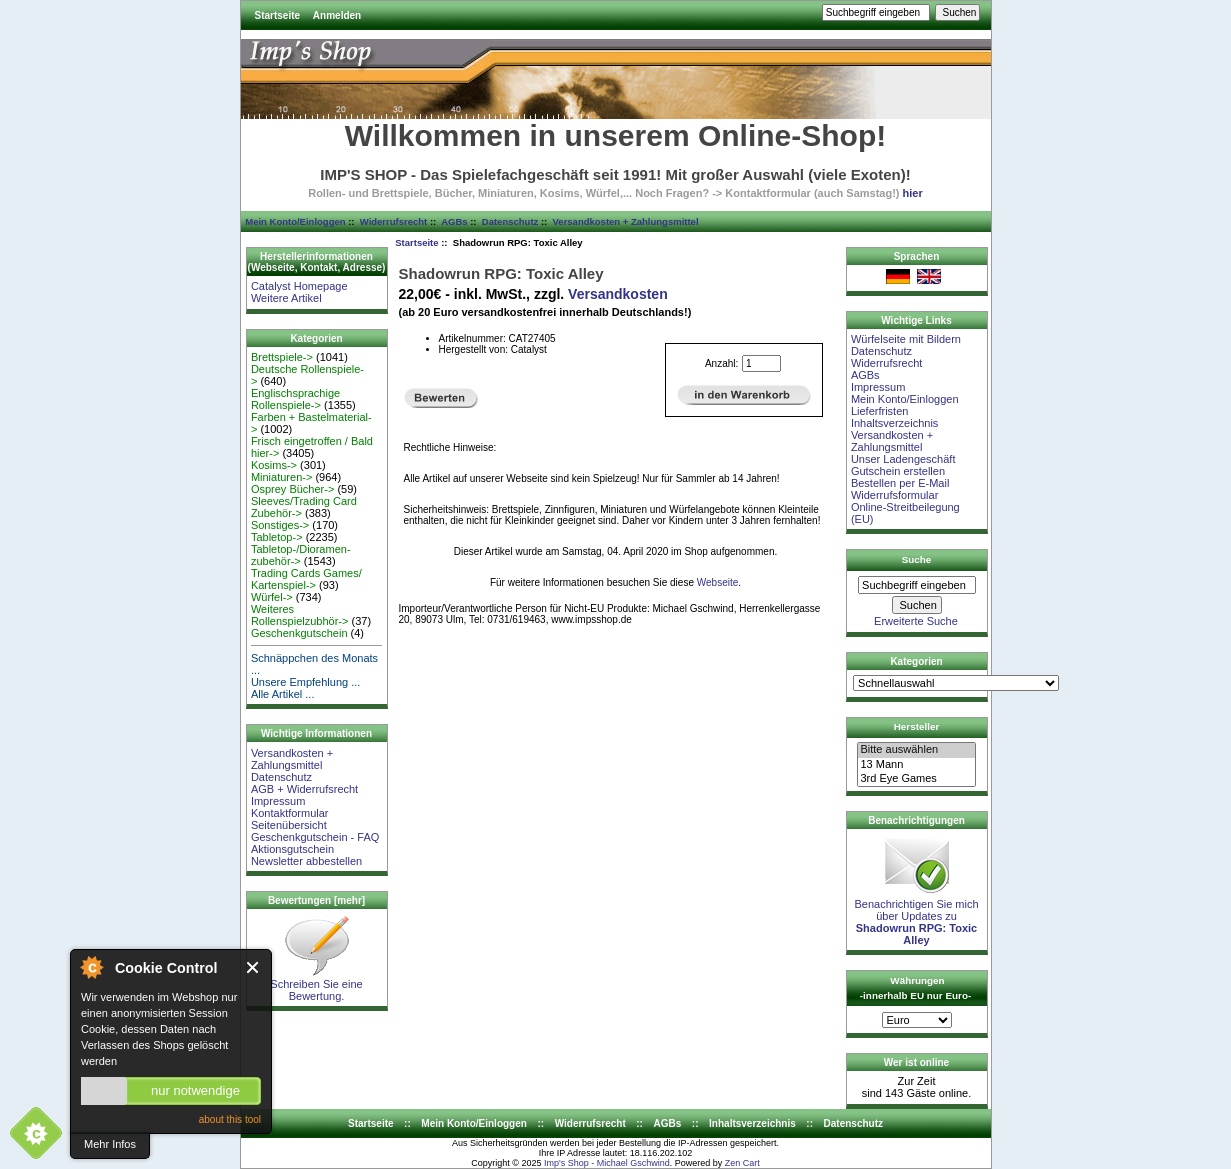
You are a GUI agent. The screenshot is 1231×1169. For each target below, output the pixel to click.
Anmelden (337, 15)
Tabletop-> (277, 537)
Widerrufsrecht (393, 221)
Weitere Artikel (286, 298)
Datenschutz (510, 221)
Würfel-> (272, 597)
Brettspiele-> (282, 357)
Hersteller (917, 726)
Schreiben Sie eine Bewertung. (316, 985)
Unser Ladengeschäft (903, 459)
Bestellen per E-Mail (900, 483)
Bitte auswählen (916, 750)
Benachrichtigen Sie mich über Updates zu (916, 917)
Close (253, 967)
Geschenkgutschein (299, 633)
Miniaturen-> (281, 477)
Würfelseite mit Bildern (906, 339)
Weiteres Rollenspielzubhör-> (300, 615)
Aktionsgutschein (292, 849)
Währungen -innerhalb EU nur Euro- (915, 988)
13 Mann (916, 765)
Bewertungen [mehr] (316, 900)
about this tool (230, 1119)
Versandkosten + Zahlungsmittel (626, 221)
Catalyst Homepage (299, 286)
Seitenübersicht (289, 825)
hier (913, 193)
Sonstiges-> (280, 525)
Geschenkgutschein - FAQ (315, 837)
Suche (917, 559)
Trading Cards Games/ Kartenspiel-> (306, 579)
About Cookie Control (91, 967)
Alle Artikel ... (283, 694)
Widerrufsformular (894, 495)
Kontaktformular (290, 813)
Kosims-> (274, 465)
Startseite (278, 15)
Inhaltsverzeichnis (894, 423)
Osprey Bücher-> (292, 489)
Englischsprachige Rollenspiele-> (295, 399)
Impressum (278, 801)
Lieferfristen (879, 411)
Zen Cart (742, 1163)
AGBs (454, 221)
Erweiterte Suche (916, 621)
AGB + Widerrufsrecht (304, 789)
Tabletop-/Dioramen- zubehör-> (301, 555)
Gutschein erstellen (898, 471)
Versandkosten (618, 294)
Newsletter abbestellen (306, 861)
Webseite (718, 582)
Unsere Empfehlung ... (305, 682)
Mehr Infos (110, 1144)
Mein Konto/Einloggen (295, 221)
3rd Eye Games (916, 779)
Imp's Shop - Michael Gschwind (607, 1163)
